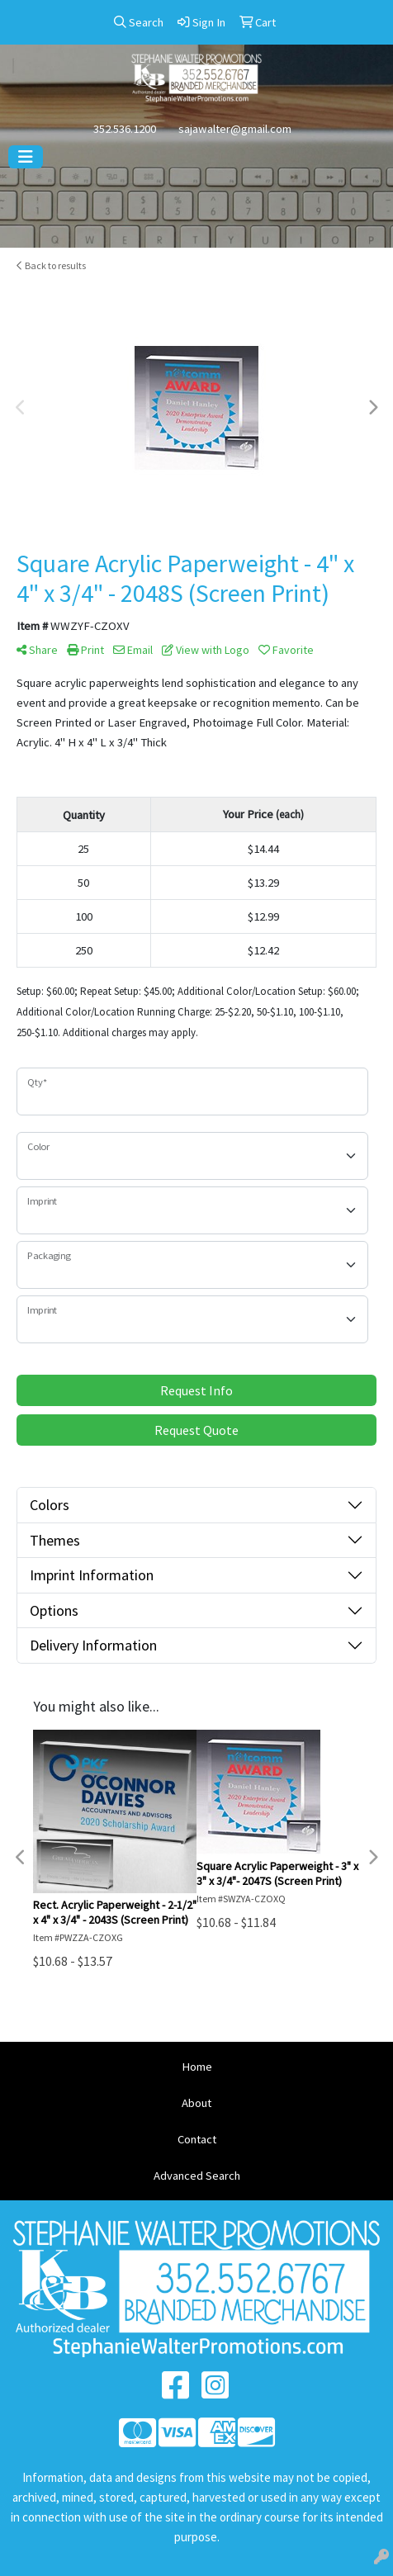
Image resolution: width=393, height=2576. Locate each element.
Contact (197, 2139)
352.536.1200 (124, 128)
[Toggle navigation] (25, 156)
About (196, 2102)
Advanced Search (197, 2175)
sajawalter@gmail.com (234, 128)
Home (197, 2066)
